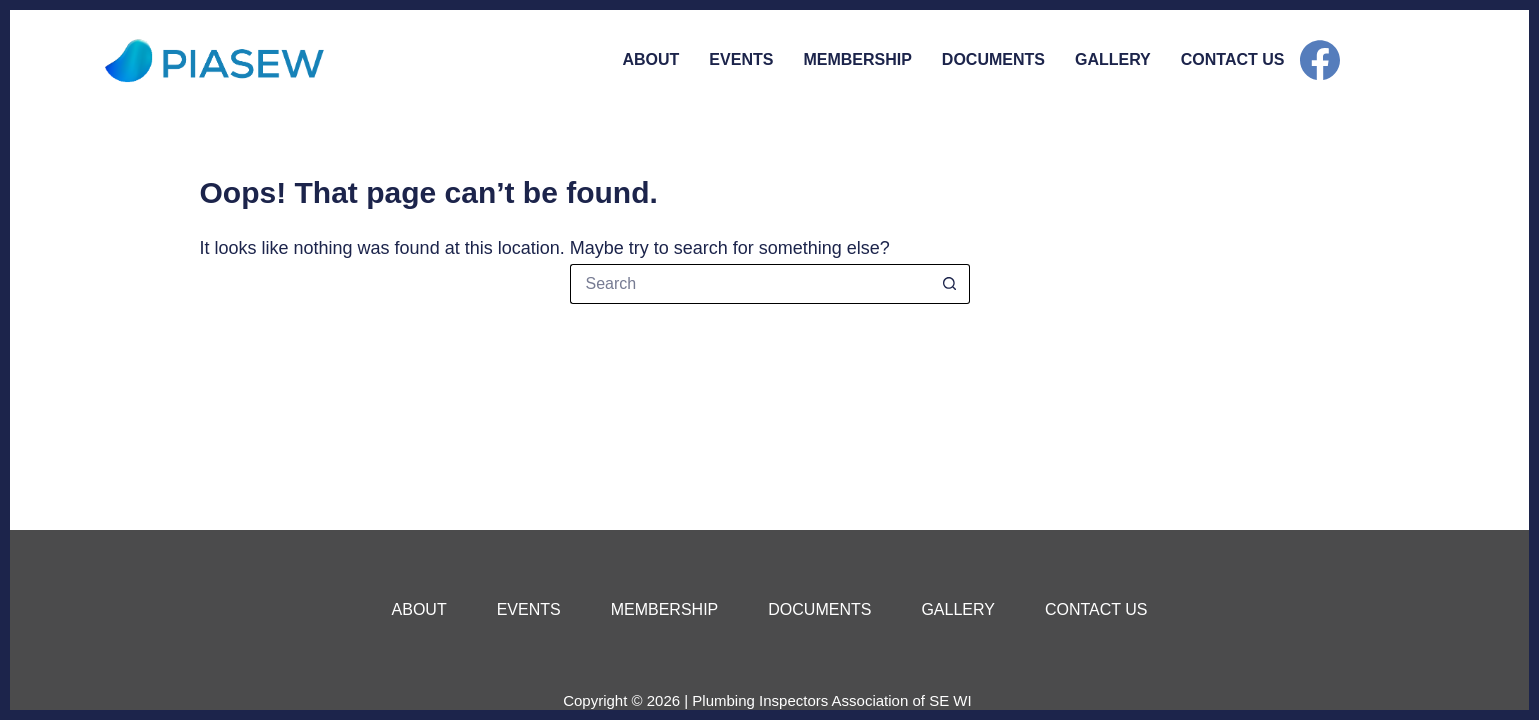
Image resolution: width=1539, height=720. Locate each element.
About (650, 59)
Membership (857, 59)
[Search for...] (750, 284)
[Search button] (950, 284)
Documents (993, 59)
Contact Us (1233, 59)
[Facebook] (1320, 60)
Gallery (1113, 59)
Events (741, 59)
